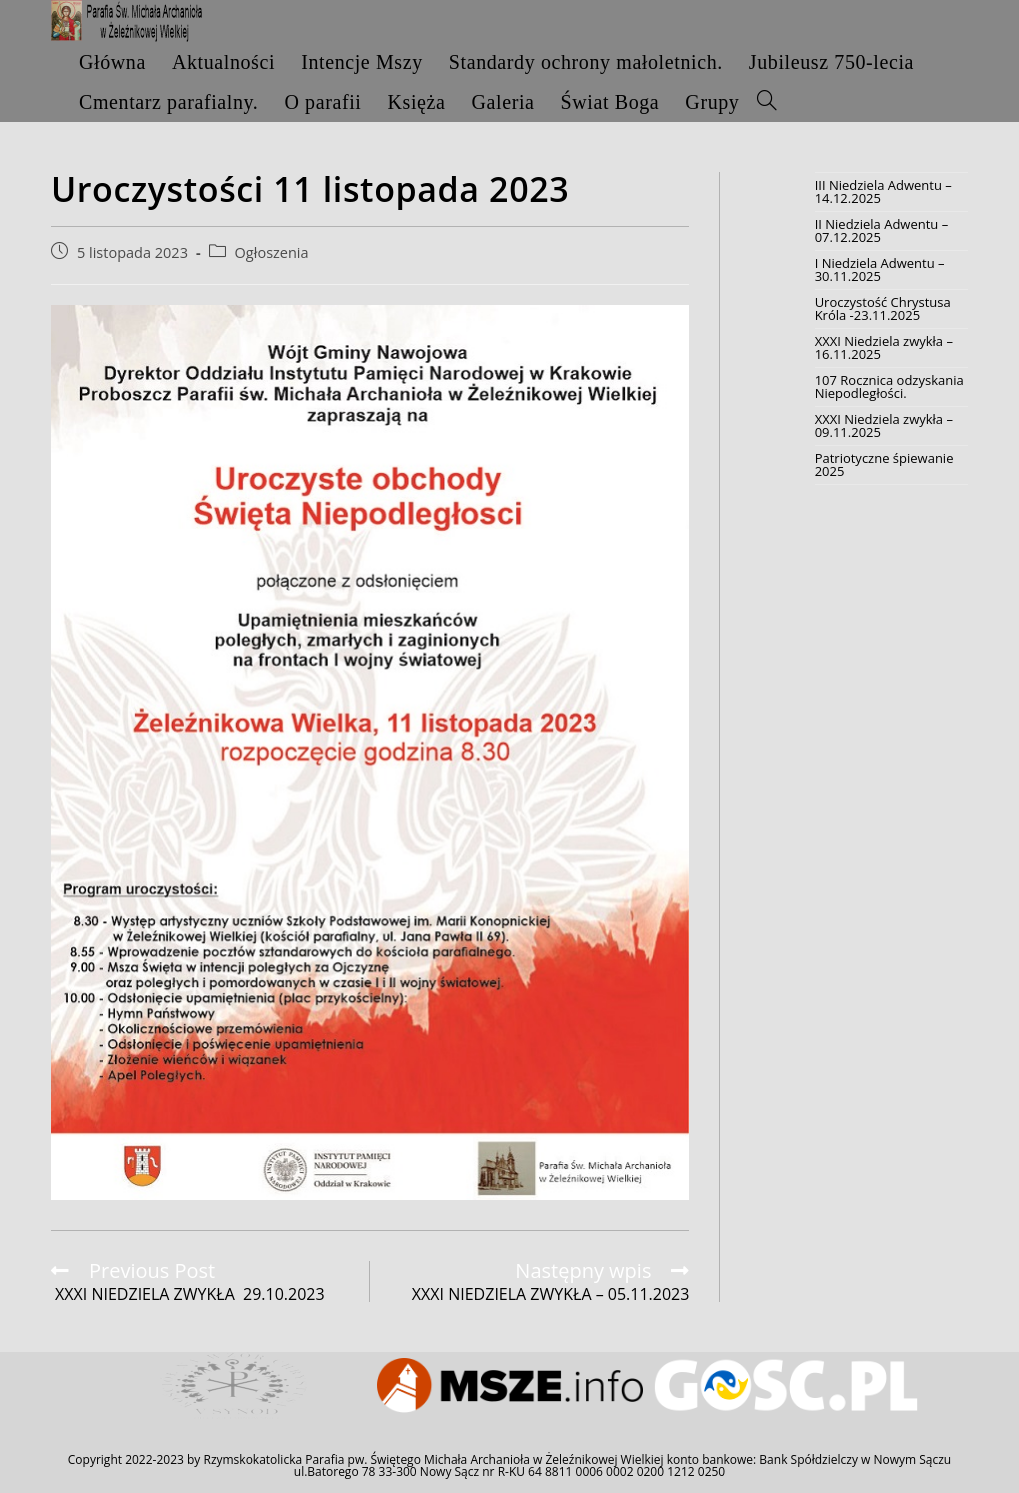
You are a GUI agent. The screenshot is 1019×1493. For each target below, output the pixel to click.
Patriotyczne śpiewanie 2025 (884, 464)
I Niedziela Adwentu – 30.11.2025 (880, 269)
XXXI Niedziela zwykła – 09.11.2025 (884, 425)
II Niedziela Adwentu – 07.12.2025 (882, 230)
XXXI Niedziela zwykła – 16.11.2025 (884, 347)
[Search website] (767, 102)
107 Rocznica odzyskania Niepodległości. (889, 386)
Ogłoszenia (272, 252)
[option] (234, 1385)
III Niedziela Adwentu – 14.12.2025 (883, 191)
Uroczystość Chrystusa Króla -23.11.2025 (883, 308)
